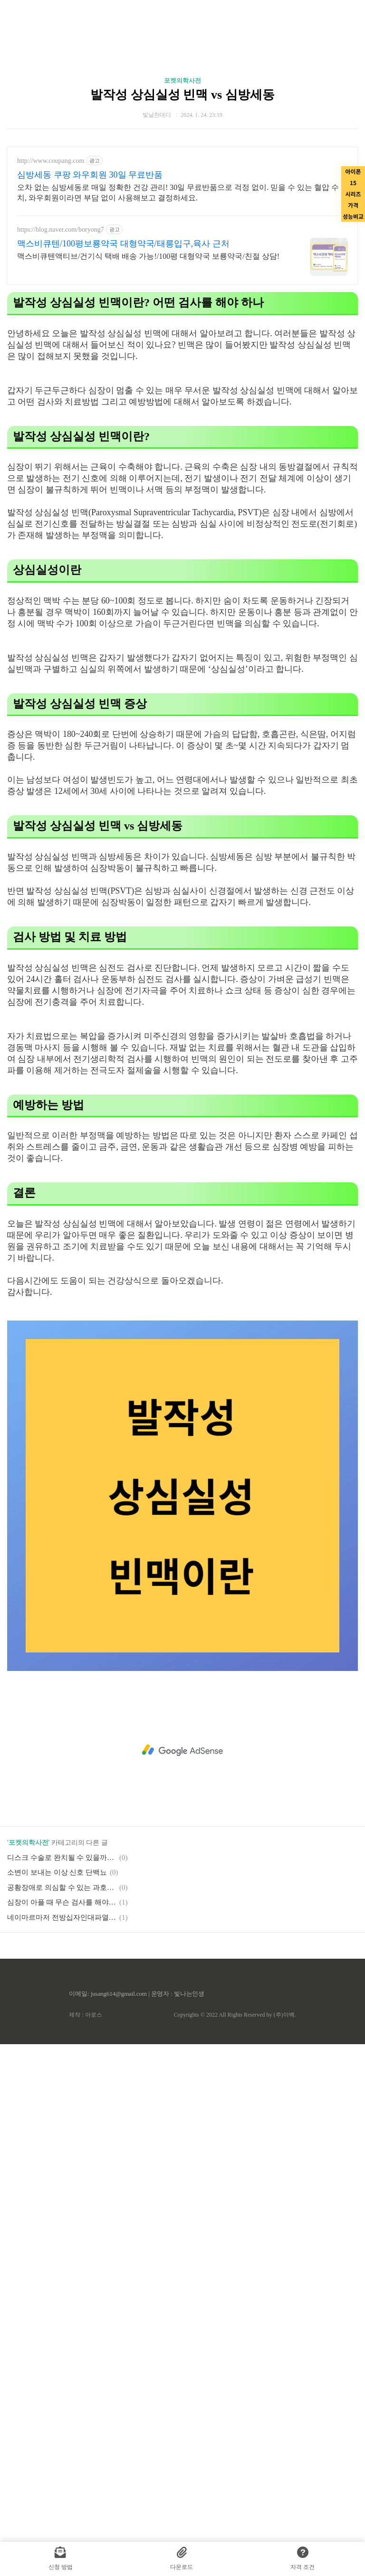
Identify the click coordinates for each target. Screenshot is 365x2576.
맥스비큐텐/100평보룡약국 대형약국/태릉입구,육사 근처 (123, 243)
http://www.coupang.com (50, 160)
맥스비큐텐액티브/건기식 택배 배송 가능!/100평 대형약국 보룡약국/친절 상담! (148, 256)
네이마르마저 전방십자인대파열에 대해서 (61, 2050)
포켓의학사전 (182, 80)
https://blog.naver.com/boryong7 (60, 229)
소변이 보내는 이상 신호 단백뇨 (57, 2005)
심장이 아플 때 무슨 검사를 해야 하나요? (61, 2035)
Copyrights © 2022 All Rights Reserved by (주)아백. (234, 2147)
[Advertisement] (182, 1085)
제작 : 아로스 (85, 2147)
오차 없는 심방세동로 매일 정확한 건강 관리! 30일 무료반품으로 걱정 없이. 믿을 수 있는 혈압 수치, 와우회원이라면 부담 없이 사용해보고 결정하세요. (178, 192)
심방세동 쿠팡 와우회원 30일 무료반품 (90, 174)
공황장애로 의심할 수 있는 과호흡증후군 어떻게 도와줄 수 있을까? (61, 2020)
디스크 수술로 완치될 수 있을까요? (61, 1990)
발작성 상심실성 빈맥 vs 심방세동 (182, 95)
